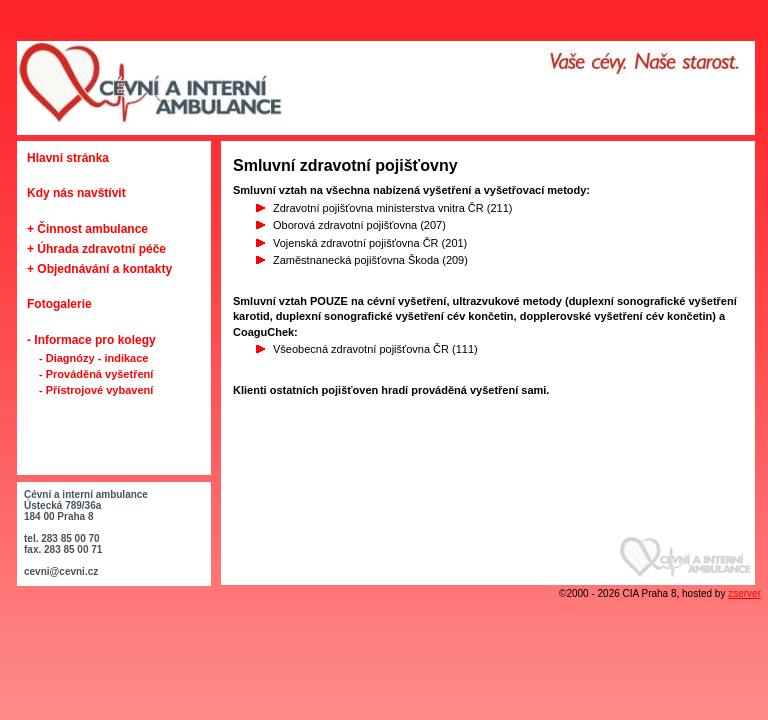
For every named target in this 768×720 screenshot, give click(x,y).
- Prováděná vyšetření (96, 374)
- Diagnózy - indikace (93, 358)
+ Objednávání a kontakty (99, 269)
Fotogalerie (59, 304)
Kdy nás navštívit (76, 193)
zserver (744, 593)
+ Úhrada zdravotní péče (96, 249)
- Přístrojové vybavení (96, 390)
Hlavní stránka (68, 158)
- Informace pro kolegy (91, 340)
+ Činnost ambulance (87, 229)
